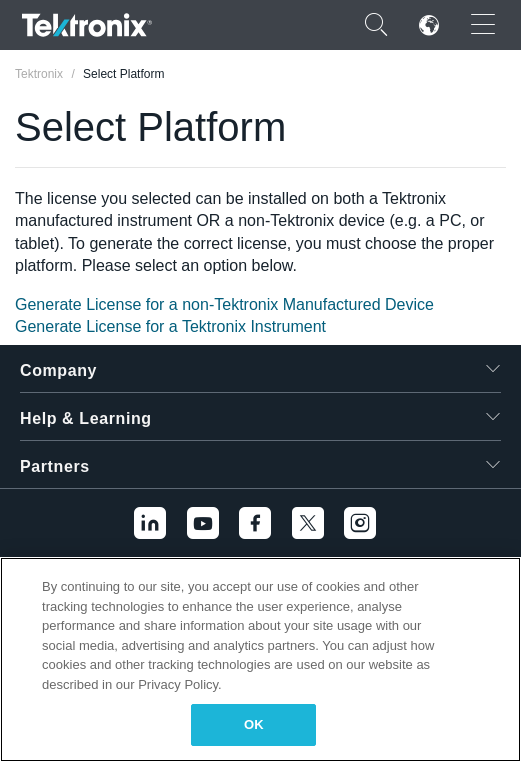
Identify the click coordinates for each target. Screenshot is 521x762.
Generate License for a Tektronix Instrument (170, 326)
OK (254, 724)
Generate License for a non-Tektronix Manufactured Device (224, 304)
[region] (260, 659)
